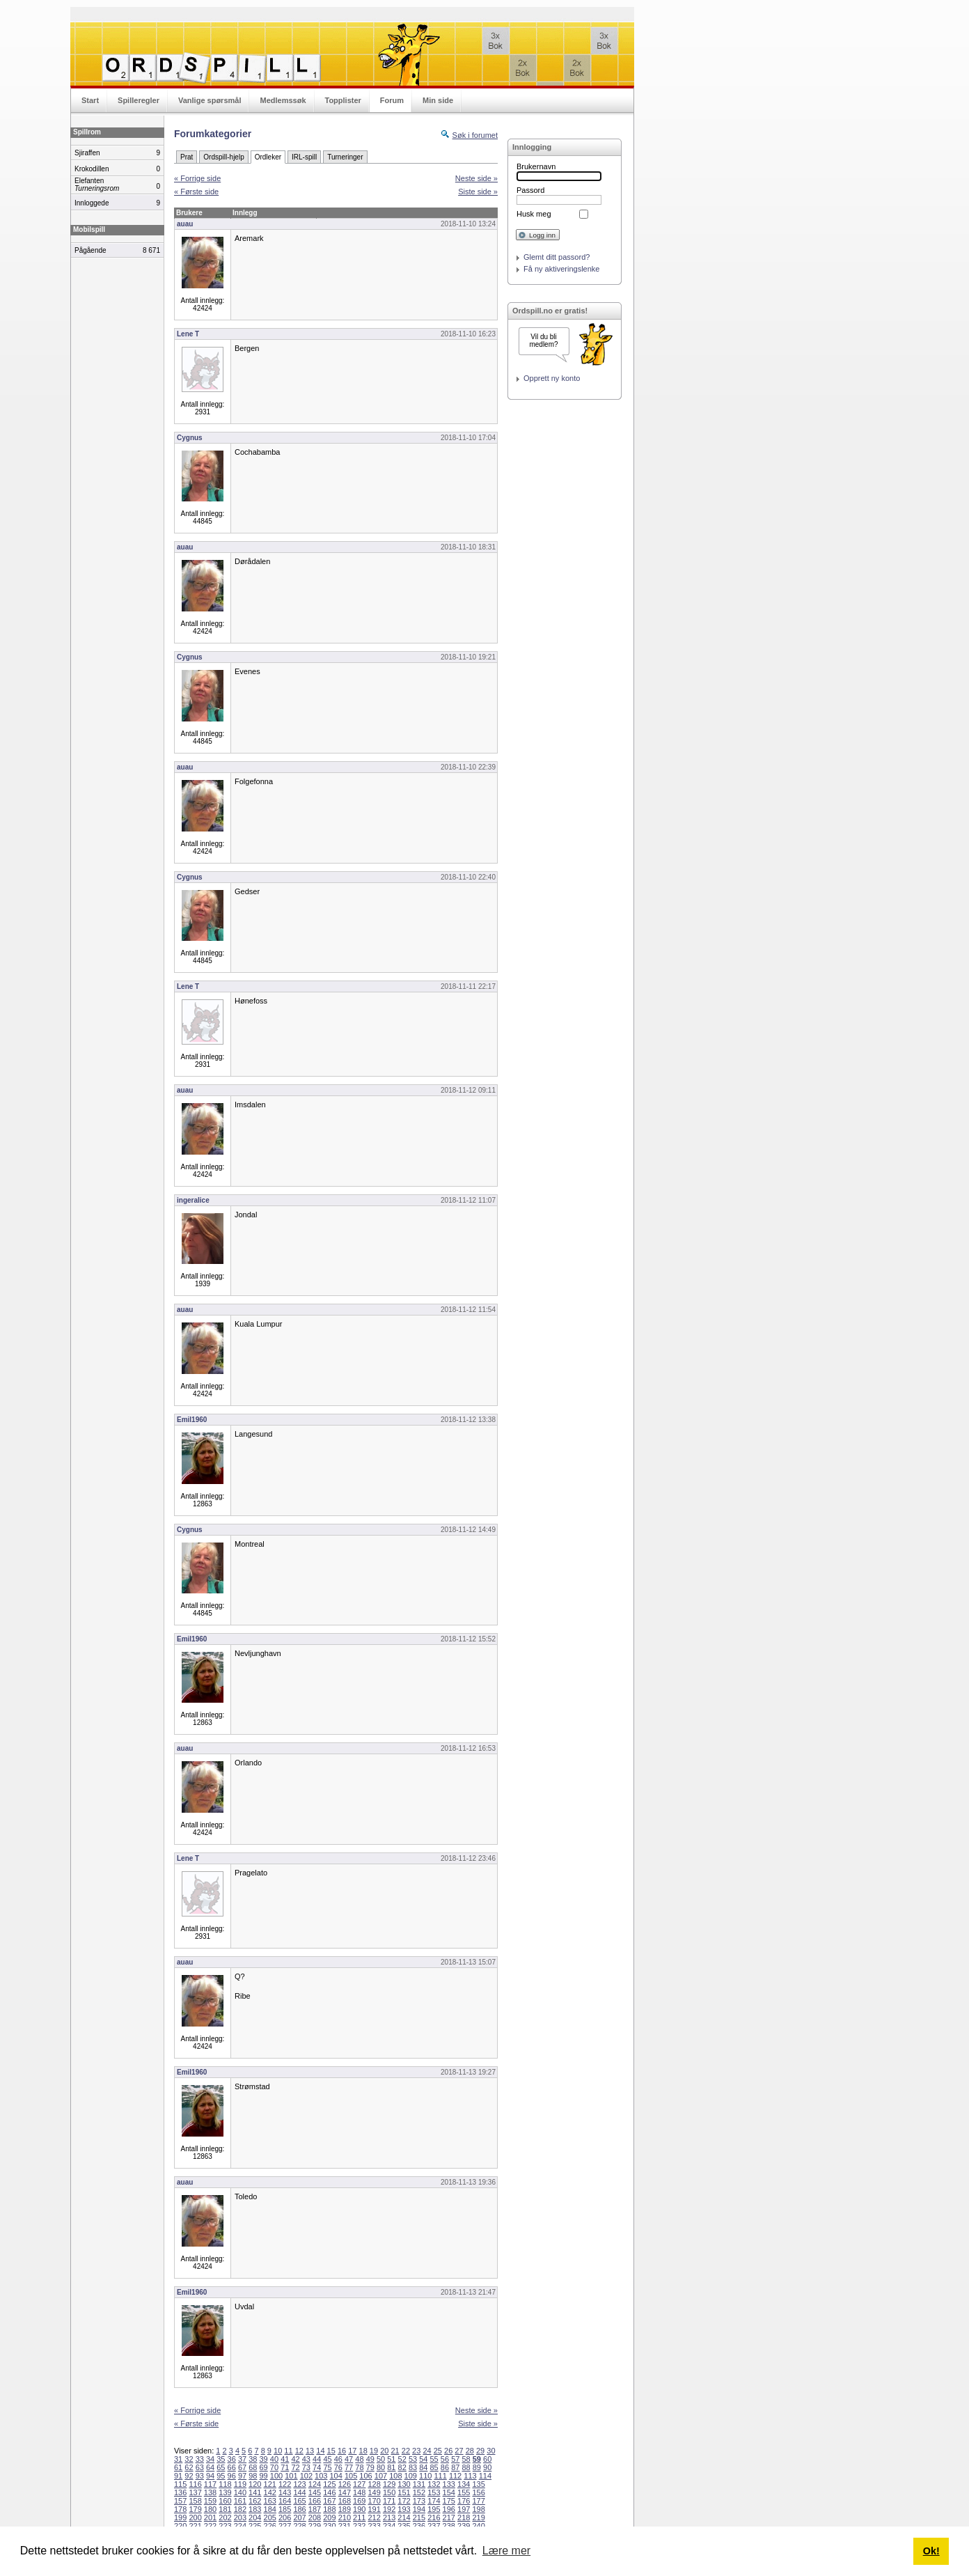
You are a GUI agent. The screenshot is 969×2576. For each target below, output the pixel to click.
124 (314, 2484)
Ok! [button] (931, 2551)
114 (485, 2476)
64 (210, 2467)
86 (445, 2467)
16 (342, 2450)
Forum (392, 100)
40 (274, 2459)
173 (419, 2501)
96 (232, 2476)
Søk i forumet (475, 135)
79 (370, 2467)
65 (220, 2467)
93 (200, 2476)
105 (351, 2476)
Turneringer (345, 157)
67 (242, 2467)
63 (200, 2467)
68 (253, 2467)
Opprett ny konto (551, 378)
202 (225, 2517)
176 (463, 2501)
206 (284, 2517)
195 (433, 2509)
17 (352, 2450)
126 (344, 2484)
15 (331, 2450)
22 (406, 2450)
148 (359, 2492)
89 (477, 2467)
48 (359, 2459)
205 (270, 2517)
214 (403, 2517)
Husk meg (534, 214)
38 (253, 2459)
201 (210, 2517)
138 (210, 2492)
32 (188, 2459)
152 (419, 2492)
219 (478, 2517)
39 (264, 2459)
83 (413, 2467)
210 (344, 2517)
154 (449, 2492)
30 (491, 2450)
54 (423, 2459)
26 (448, 2450)
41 (285, 2459)
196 (449, 2509)
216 (433, 2517)
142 (270, 2492)
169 (359, 2501)
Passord (530, 190)
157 (180, 2501)
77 (349, 2467)
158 (195, 2501)
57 (455, 2459)
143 (284, 2492)
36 (232, 2459)
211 (359, 2517)
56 (445, 2459)
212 (374, 2517)
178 (180, 2509)
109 (410, 2476)
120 (255, 2484)
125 (329, 2484)
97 (242, 2476)
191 (374, 2509)
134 (463, 2484)
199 (180, 2517)
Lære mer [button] (506, 2551)
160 (225, 2501)
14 (320, 2450)
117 (210, 2484)
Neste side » (476, 178)
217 (449, 2517)
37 (242, 2459)
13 (310, 2450)
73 (306, 2467)
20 (384, 2450)
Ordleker (268, 157)
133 (449, 2484)
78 (359, 2467)
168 (344, 2501)
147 (344, 2492)
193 (403, 2509)
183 (255, 2509)
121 (270, 2484)
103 (321, 2476)
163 (270, 2501)
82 (402, 2467)
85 (434, 2467)
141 (255, 2492)
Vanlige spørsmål (209, 100)
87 (455, 2467)
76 (338, 2467)
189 (344, 2509)
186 (299, 2509)
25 (438, 2450)
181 (225, 2509)
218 (463, 2517)
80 (381, 2467)
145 (314, 2492)
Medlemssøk (283, 100)
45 (327, 2459)
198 (478, 2509)
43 (306, 2459)
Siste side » (478, 191)
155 (463, 2492)
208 (314, 2517)
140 (240, 2492)
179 (195, 2509)
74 (317, 2467)
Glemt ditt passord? (556, 257)
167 (329, 2501)
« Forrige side (197, 178)
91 (178, 2476)
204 (255, 2517)
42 (295, 2459)
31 (178, 2459)
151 (403, 2492)
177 (478, 2501)
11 (288, 2450)
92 (188, 2476)
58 (466, 2459)
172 (403, 2501)
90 (487, 2467)
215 (419, 2517)
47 (349, 2459)
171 (389, 2501)
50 (381, 2459)
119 (240, 2484)
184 (270, 2509)
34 (210, 2459)
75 (327, 2467)
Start (90, 100)
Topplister (343, 100)
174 (433, 2501)
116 (195, 2484)
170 (374, 2501)
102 (306, 2476)
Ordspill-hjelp (223, 157)
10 (278, 2450)
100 (276, 2476)
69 (264, 2467)
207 (299, 2517)
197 (463, 2509)
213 (389, 2517)
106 (365, 2476)
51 (391, 2459)
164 (284, 2501)
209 (329, 2517)
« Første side (196, 191)
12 (299, 2450)
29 (480, 2450)
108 (395, 2476)
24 (427, 2450)
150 (389, 2492)
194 (419, 2509)
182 (240, 2509)
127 (359, 2484)
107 (381, 2476)
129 (389, 2484)
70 (274, 2467)
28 (470, 2450)
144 (299, 2492)
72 (295, 2467)
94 (210, 2476)
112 (455, 2476)
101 (291, 2476)
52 (402, 2459)
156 (478, 2492)
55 (434, 2459)
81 (391, 2467)
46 (338, 2459)
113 (470, 2476)
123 (299, 2484)
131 (419, 2484)
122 (284, 2484)
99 (264, 2476)
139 (225, 2492)
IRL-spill (304, 157)
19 (374, 2450)
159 (210, 2501)
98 (253, 2476)
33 (200, 2459)
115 (180, 2484)
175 (449, 2501)
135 (478, 2484)
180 (210, 2509)
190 (359, 2509)
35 (220, 2459)
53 (413, 2459)
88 (466, 2467)
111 (440, 2476)
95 (220, 2476)
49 (370, 2459)
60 (487, 2459)
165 (299, 2501)
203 (240, 2517)
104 (336, 2476)
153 (433, 2492)
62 (188, 2467)
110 (425, 2476)
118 (225, 2484)
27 (459, 2450)
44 (317, 2459)
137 (195, 2492)
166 (314, 2501)
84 (423, 2467)
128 (374, 2484)
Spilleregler (138, 100)
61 (178, 2467)
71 (285, 2467)
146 (329, 2492)
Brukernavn (536, 166)
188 (329, 2509)
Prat (186, 157)
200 (195, 2517)
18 (363, 2450)
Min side (438, 100)
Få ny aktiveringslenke (561, 269)
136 (180, 2492)
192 (389, 2509)
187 (314, 2509)
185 (284, 2509)
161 (240, 2501)
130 (403, 2484)
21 (395, 2450)
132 (433, 2484)
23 (416, 2450)
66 (232, 2467)
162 (255, 2501)
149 (374, 2492)
